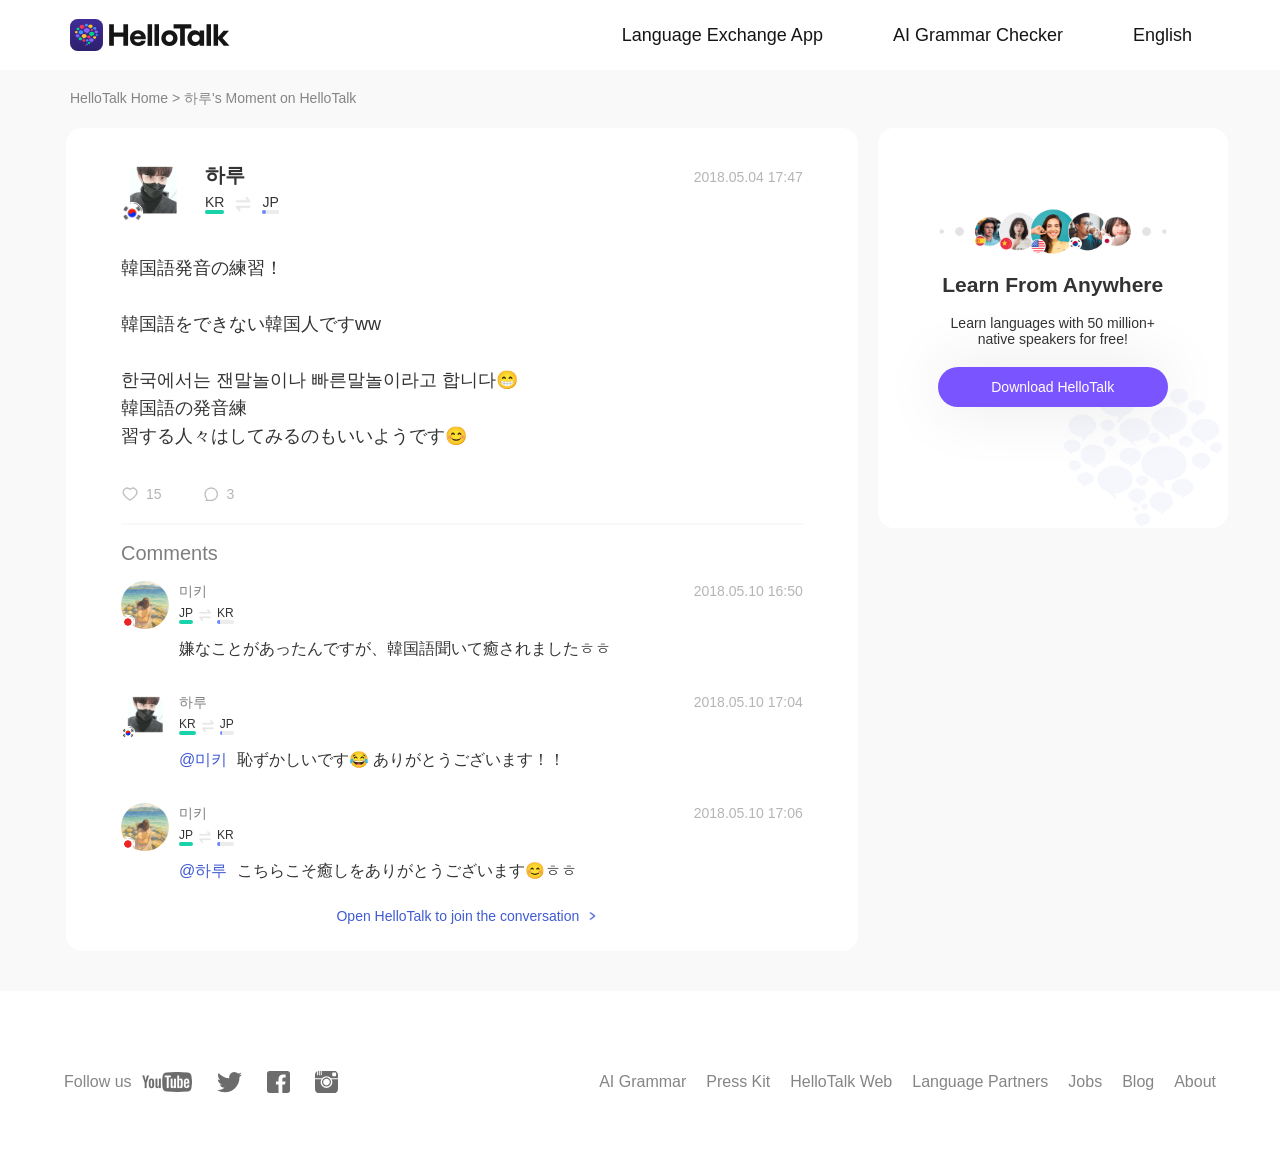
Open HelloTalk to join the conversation (457, 916)
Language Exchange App (722, 35)
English (1162, 35)
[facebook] (278, 1082)
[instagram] (326, 1082)
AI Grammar (642, 1081)
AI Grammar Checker (978, 35)
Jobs (1085, 1081)
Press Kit (738, 1081)
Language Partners (980, 1081)
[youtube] (167, 1082)
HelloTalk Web (841, 1081)
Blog (1138, 1081)
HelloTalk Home (119, 98)
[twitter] (229, 1082)
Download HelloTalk (1052, 387)
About (1195, 1081)
